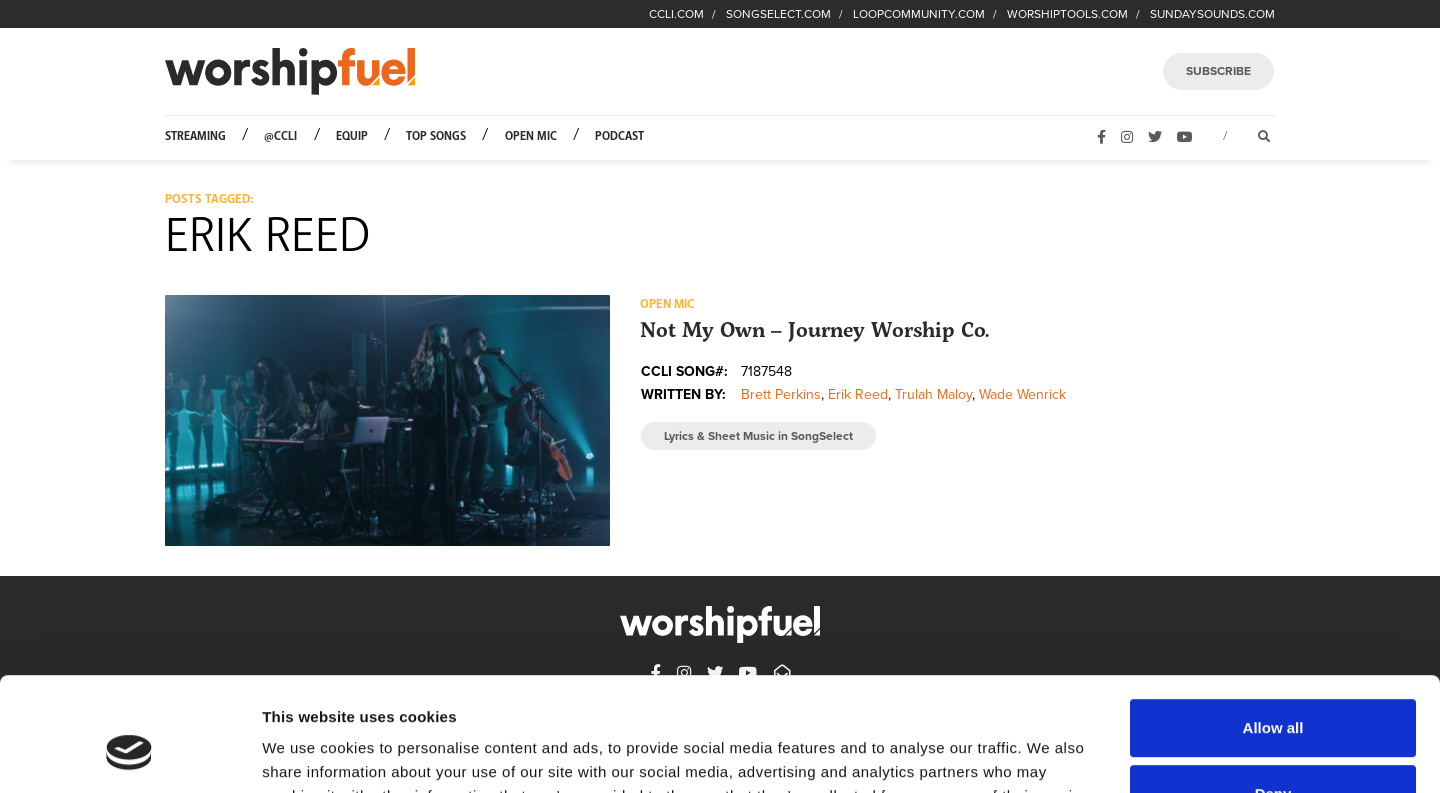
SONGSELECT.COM (778, 14)
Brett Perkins (781, 394)
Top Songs (436, 136)
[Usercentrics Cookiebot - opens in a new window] (129, 754)
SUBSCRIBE (1218, 71)
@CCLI (280, 136)
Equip (352, 136)
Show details (308, 753)
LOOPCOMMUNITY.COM (919, 14)
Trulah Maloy (933, 394)
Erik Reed (858, 394)
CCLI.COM (676, 14)
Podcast (619, 136)
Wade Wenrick (1022, 394)
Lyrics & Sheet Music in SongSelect (758, 436)
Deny (1273, 695)
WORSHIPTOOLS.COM (1067, 14)
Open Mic (531, 136)
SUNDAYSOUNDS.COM (1212, 14)
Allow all (1273, 630)
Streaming (195, 136)
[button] (387, 420)
